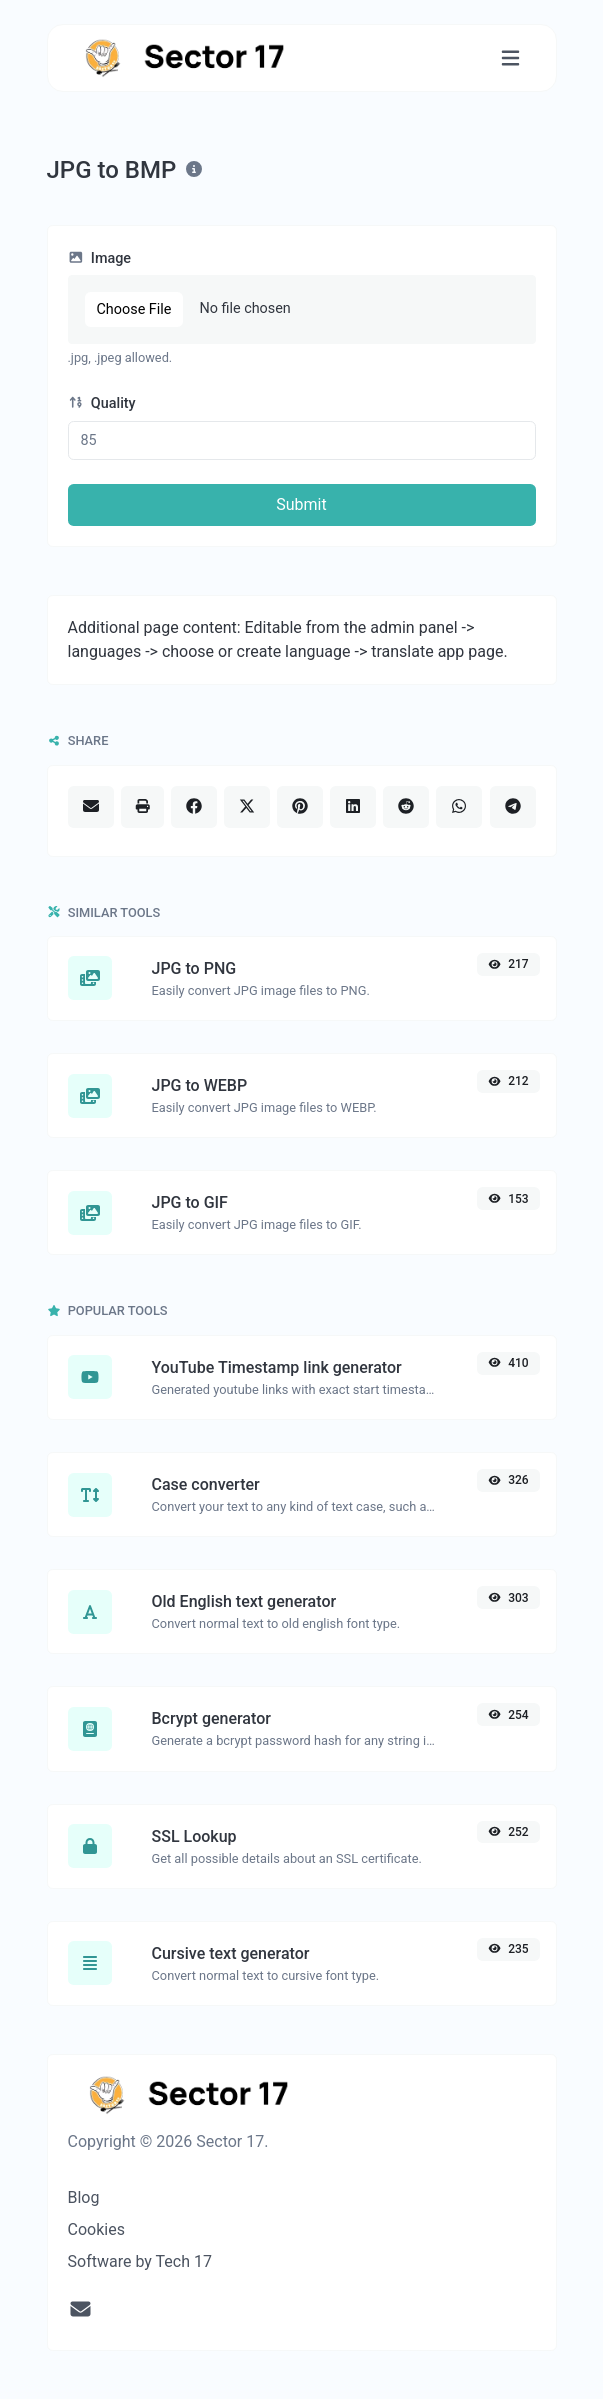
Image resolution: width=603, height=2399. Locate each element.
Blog (84, 2197)
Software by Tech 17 (140, 2261)
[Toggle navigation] (510, 58)
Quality (102, 403)
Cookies (96, 2229)
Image (100, 258)
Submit (301, 504)
